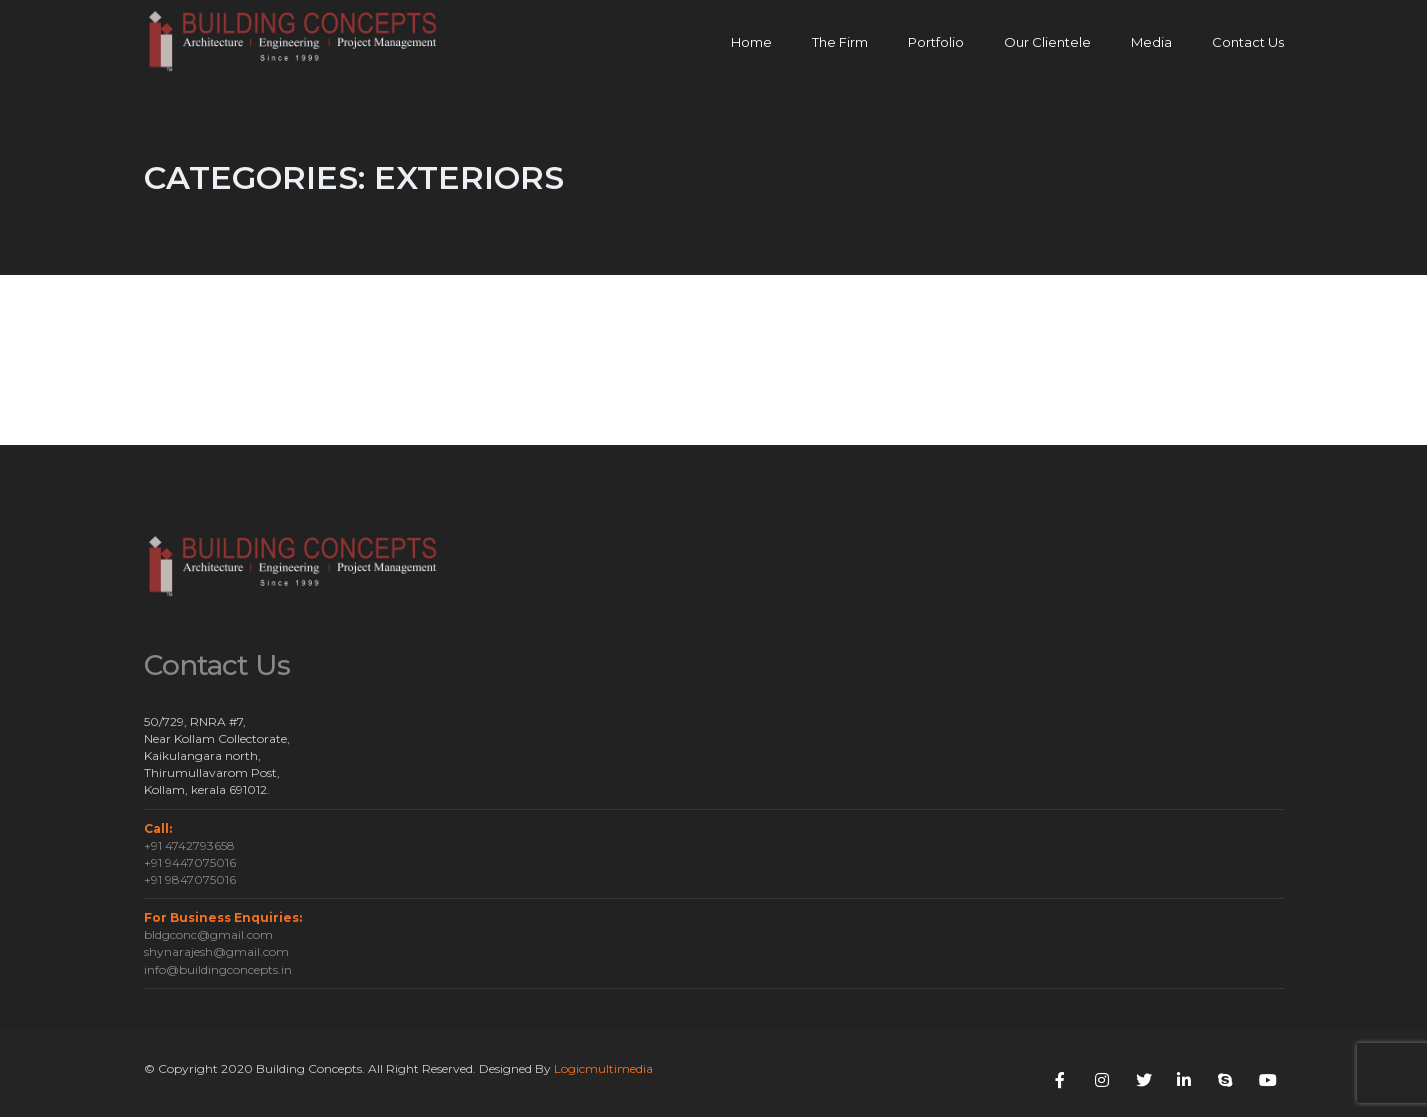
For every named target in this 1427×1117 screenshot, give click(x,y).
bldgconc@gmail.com (208, 934)
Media (1151, 42)
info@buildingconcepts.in (218, 969)
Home (751, 42)
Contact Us (1248, 42)
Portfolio (936, 42)
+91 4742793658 (189, 845)
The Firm (840, 42)
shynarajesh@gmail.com (216, 951)
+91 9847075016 (190, 879)
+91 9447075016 (190, 862)
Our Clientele (1047, 42)
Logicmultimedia (603, 1068)
